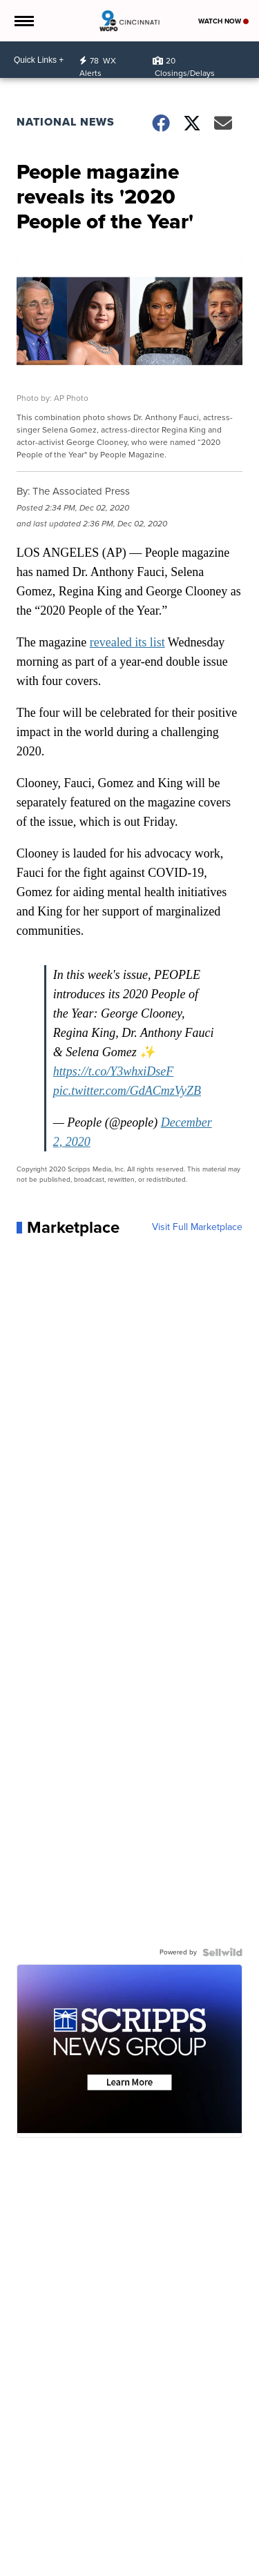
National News (66, 122)
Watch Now (223, 21)
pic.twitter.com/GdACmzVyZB (127, 1091)
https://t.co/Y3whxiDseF (113, 1071)
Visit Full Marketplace (197, 1227)
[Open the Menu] (23, 20)
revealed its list (127, 642)
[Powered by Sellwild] (222, 1952)
